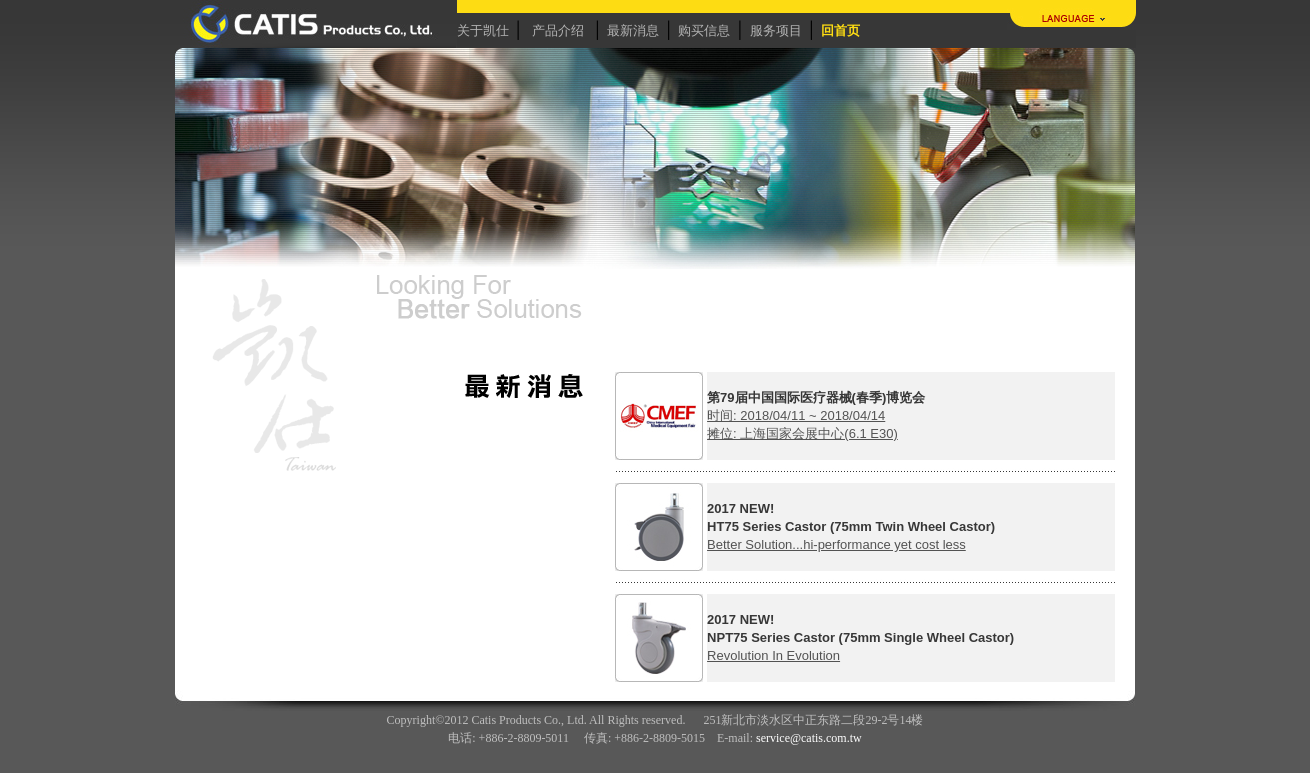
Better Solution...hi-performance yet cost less (836, 544)
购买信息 (704, 30)
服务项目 (776, 30)
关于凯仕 (483, 30)
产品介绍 (558, 30)
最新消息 (633, 30)
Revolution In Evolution (773, 655)
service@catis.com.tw (809, 738)
